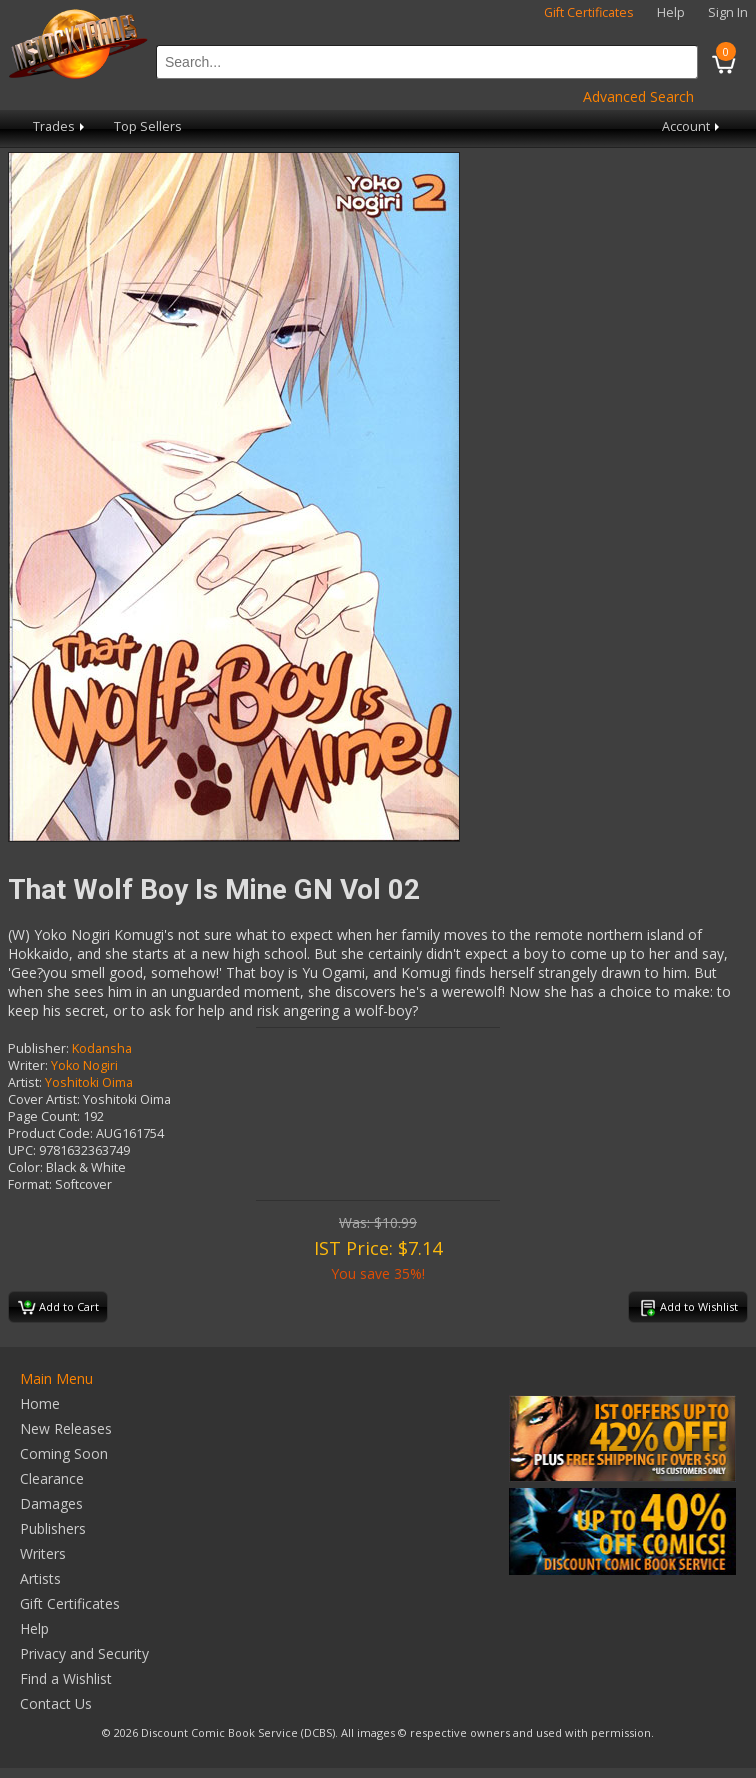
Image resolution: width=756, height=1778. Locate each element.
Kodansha (102, 1048)
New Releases (66, 1428)
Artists (40, 1578)
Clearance (52, 1478)
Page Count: (44, 1116)
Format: (30, 1184)
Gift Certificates (589, 12)
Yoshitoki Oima (89, 1082)
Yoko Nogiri (84, 1065)
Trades (60, 126)
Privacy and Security (84, 1653)
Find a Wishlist (66, 1678)
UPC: (22, 1150)
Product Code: (50, 1133)
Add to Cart (58, 1308)
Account (692, 126)
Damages (51, 1503)
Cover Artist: (44, 1099)
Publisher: (38, 1048)
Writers (43, 1553)
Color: (25, 1167)
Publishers (53, 1528)
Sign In (728, 12)
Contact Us (56, 1703)
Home (40, 1403)
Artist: (25, 1082)
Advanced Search (638, 96)
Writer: (28, 1065)
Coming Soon (64, 1453)
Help (671, 12)
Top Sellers (148, 126)
